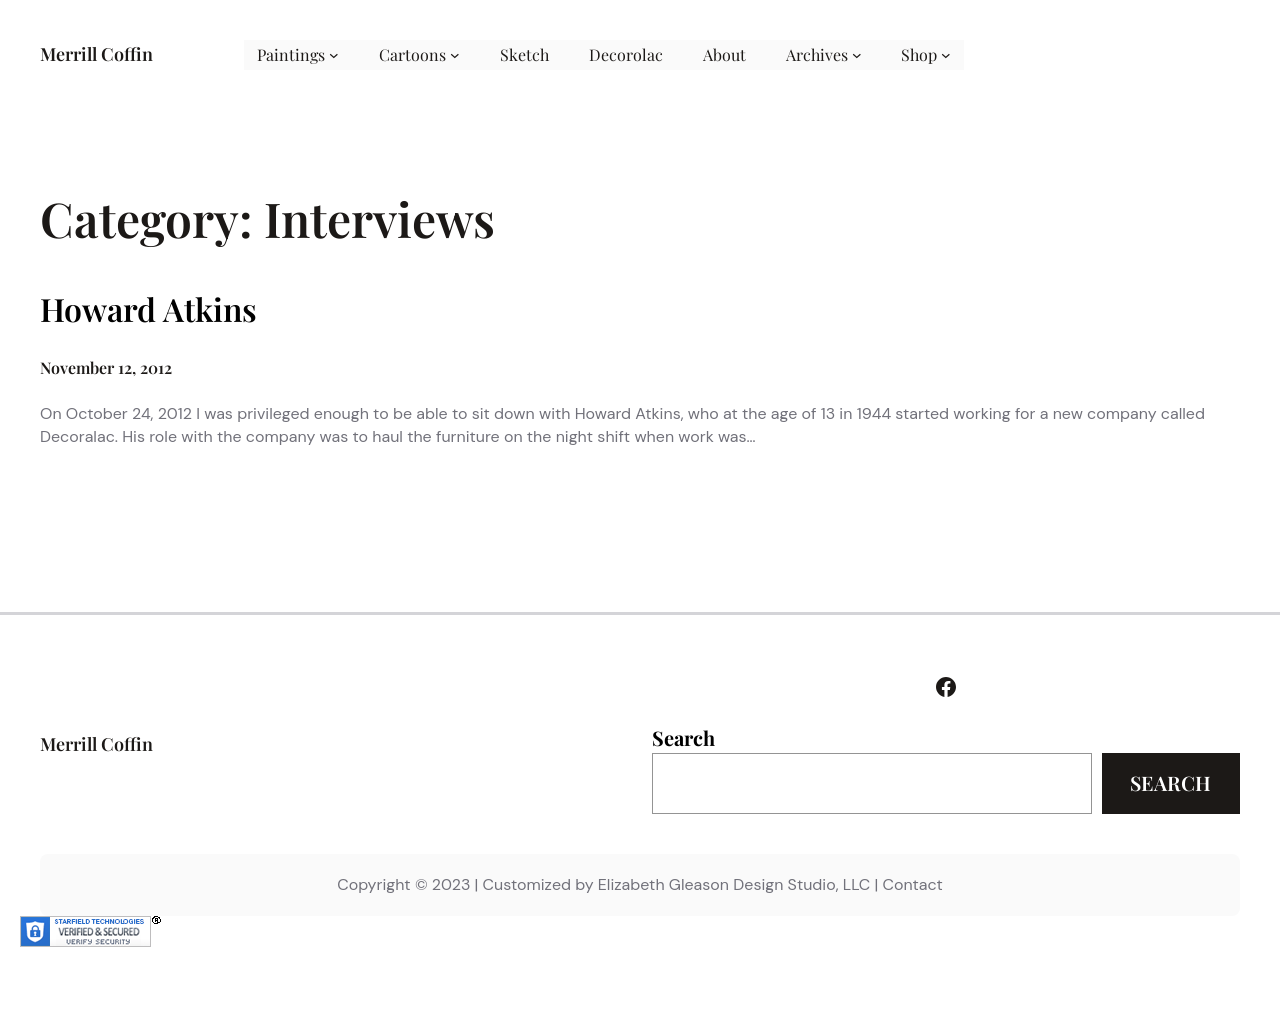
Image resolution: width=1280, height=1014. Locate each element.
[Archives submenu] (857, 55)
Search (683, 737)
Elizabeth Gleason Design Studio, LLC (734, 884)
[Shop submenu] (946, 55)
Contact (912, 884)
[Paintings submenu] (334, 55)
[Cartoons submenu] (455, 55)
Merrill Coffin (96, 54)
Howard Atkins (148, 309)
